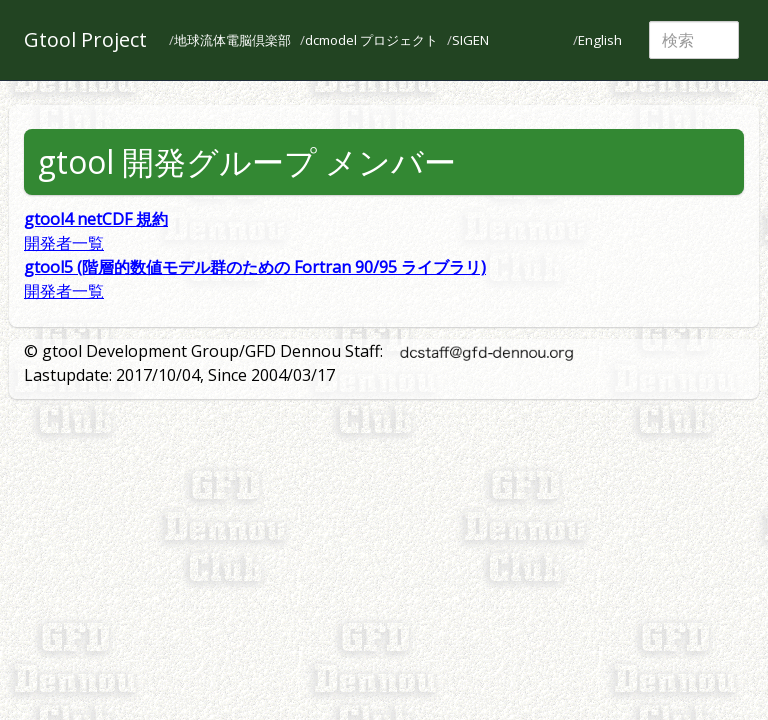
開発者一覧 (64, 243)
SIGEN (470, 40)
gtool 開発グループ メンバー (247, 161)
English (600, 40)
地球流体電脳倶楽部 (232, 40)
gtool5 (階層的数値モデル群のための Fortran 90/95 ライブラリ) (255, 267)
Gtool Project (85, 39)
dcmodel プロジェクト (371, 40)
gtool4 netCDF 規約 (96, 219)
